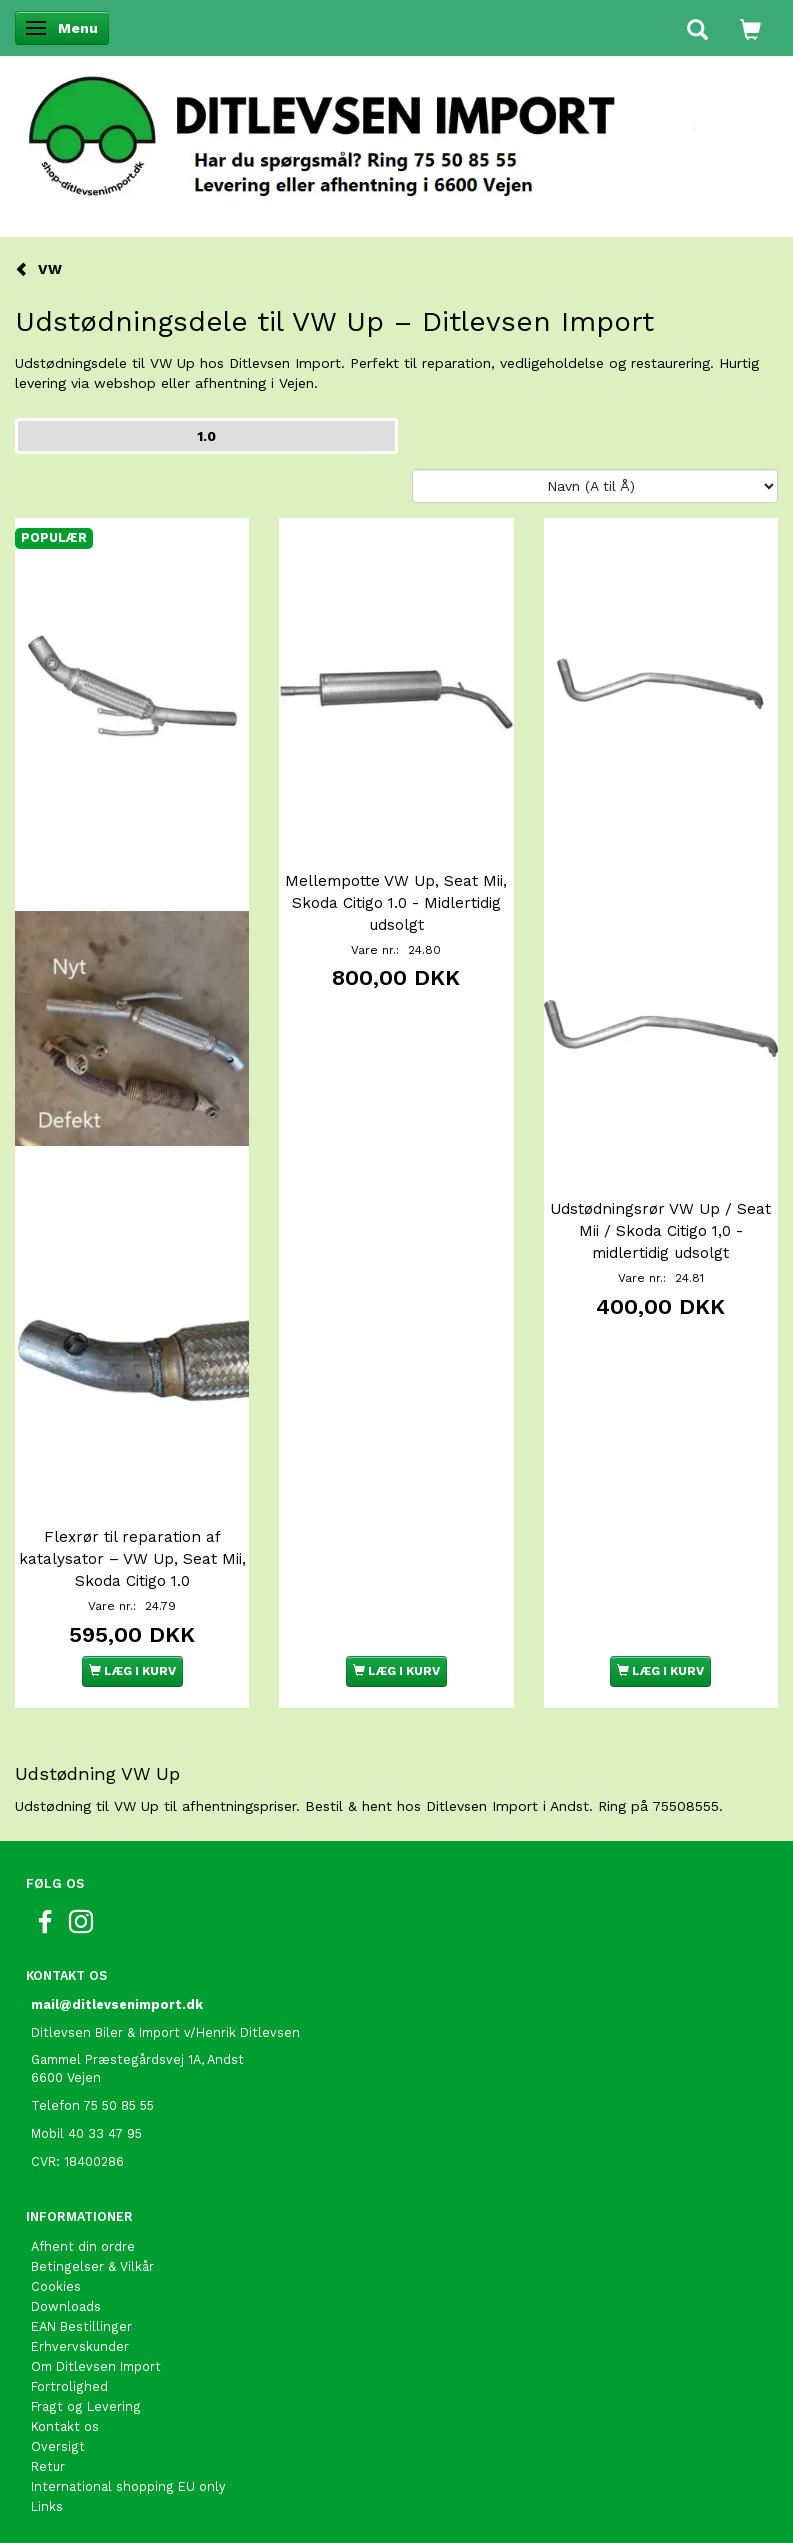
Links (47, 2506)
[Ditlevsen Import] (396, 130)
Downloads (66, 2306)
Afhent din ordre (83, 2246)
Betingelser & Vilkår (92, 2266)
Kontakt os (65, 2426)
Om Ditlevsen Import (96, 2366)
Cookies (56, 2286)
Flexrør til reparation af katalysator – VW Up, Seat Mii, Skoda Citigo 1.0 (132, 1559)
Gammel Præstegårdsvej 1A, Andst (137, 2059)
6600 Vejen (66, 2077)
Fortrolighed (69, 2386)
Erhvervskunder (80, 2346)
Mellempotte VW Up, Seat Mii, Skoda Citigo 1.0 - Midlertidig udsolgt (396, 903)
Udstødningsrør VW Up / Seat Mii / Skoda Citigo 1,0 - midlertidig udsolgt (660, 1231)
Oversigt (58, 2446)
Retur (48, 2466)
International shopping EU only (128, 2486)
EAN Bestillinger (81, 2326)
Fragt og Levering (86, 2406)
